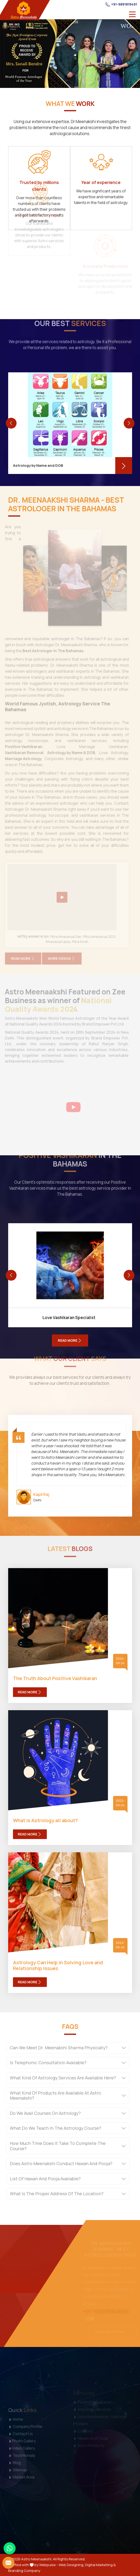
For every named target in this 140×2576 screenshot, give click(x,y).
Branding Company (24, 2570)
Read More (30, 1692)
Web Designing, (71, 2564)
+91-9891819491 (121, 4)
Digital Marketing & (100, 2564)
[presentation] (11, 423)
